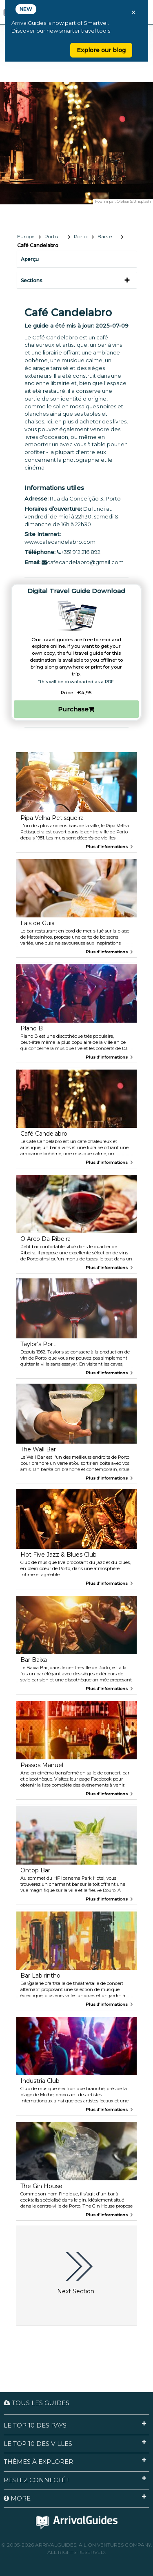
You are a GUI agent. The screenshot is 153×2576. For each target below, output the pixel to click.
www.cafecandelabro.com (59, 541)
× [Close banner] (133, 12)
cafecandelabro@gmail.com (83, 562)
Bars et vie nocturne (110, 236)
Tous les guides (36, 2403)
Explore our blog (101, 50)
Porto (80, 236)
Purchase (76, 709)
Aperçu (30, 259)
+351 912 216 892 (78, 552)
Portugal (55, 236)
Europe (25, 236)
